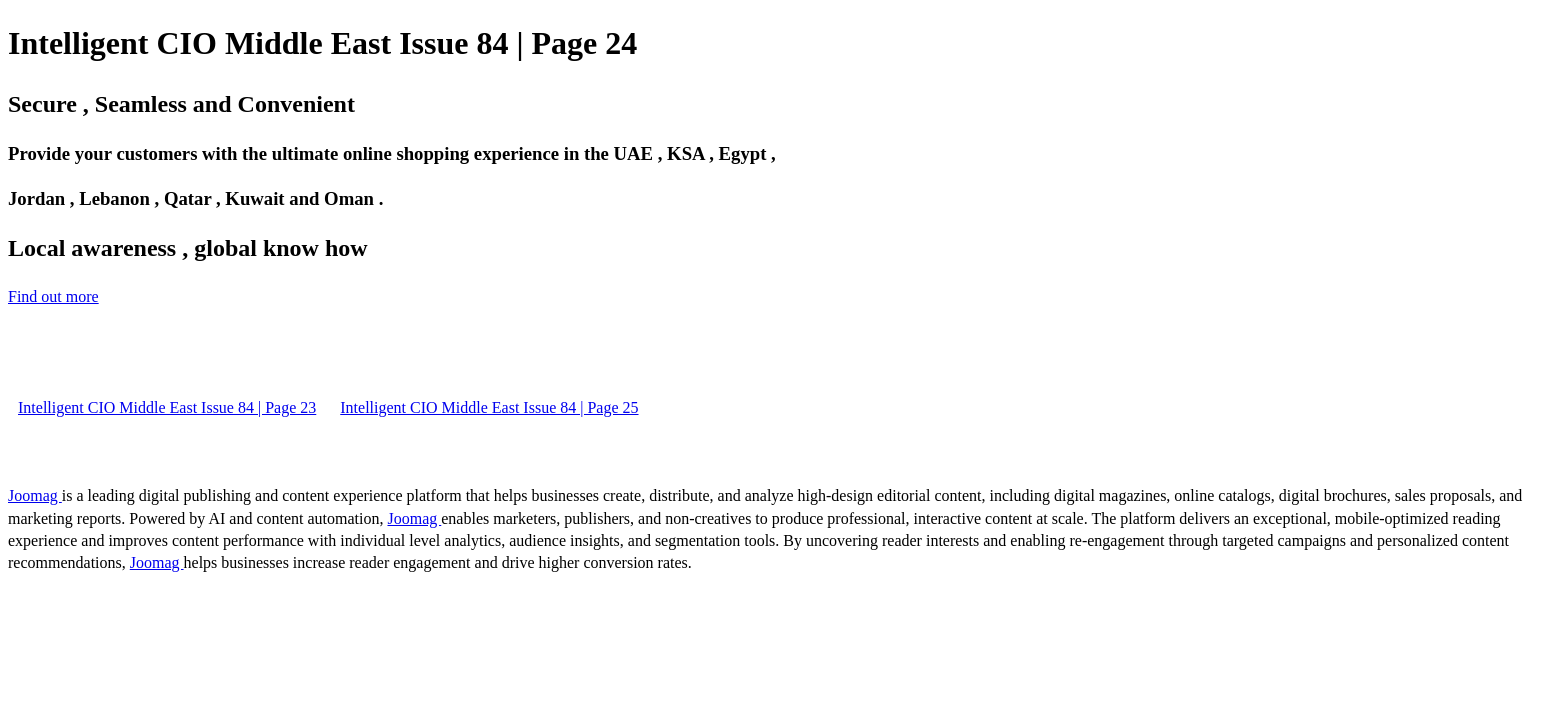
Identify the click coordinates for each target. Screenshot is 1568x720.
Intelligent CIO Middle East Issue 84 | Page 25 (489, 407)
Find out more (53, 296)
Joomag (35, 495)
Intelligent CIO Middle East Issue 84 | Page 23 (167, 407)
